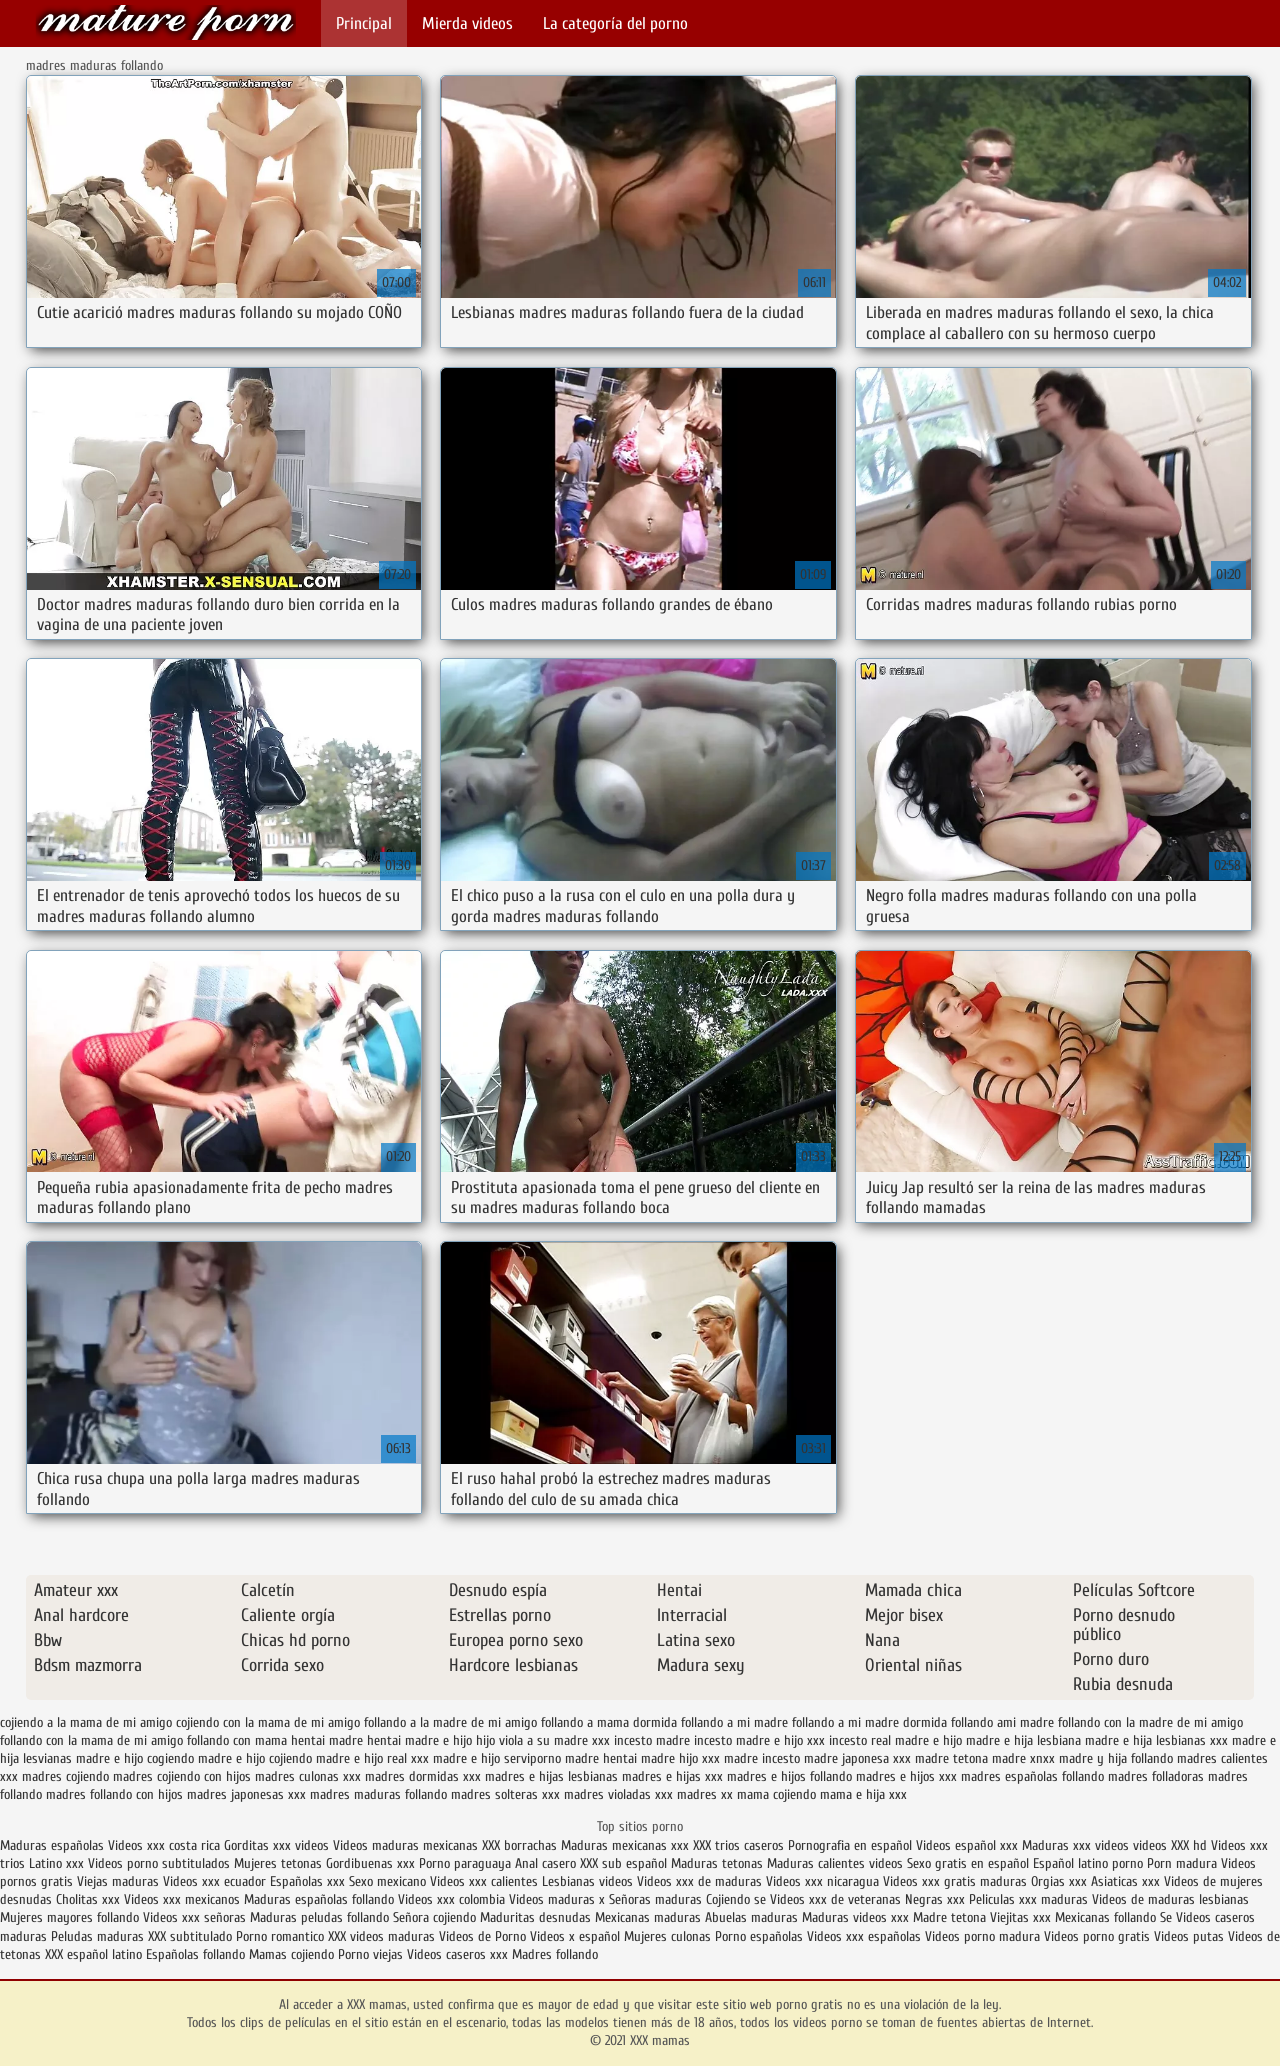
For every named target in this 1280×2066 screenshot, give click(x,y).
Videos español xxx (969, 1845)
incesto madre (652, 1740)
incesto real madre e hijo (895, 1740)
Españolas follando (195, 1954)
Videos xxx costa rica (164, 1845)
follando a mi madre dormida (869, 1722)
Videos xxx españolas (864, 1936)
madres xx (705, 1794)
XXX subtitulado (192, 1936)
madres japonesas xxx (246, 1794)
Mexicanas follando (1105, 1917)
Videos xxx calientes (484, 1881)
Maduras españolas (52, 1845)
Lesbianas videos (589, 1881)
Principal (364, 23)
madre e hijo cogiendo (135, 1758)
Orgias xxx (1061, 1881)
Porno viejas (370, 1954)
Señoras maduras (655, 1899)
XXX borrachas (519, 1845)
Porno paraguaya (467, 1863)
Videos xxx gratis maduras (957, 1881)
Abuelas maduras (753, 1917)
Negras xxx (937, 1899)
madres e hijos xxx (906, 1776)
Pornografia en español (852, 1845)
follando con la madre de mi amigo (1150, 1722)
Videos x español (575, 1936)
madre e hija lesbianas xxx (1156, 1740)
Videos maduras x (557, 1899)
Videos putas (1189, 1936)
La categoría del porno (615, 23)
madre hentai (601, 1758)
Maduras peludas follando (319, 1917)
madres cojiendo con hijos (182, 1776)
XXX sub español (623, 1863)
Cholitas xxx (88, 1899)
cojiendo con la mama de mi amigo (268, 1722)
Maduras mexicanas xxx (625, 1845)
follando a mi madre (734, 1722)
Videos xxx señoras (196, 1917)
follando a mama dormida (609, 1722)
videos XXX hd (1170, 1845)
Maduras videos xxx (855, 1917)
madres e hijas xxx (672, 1776)
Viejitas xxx (1020, 1917)
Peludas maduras (97, 1936)
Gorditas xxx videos (278, 1845)
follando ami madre (1002, 1722)
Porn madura (1182, 1863)
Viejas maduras (118, 1881)
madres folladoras (1156, 1776)
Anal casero (545, 1863)
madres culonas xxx (308, 1776)
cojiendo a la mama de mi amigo (86, 1722)
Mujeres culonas (667, 1936)
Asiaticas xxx (1125, 1881)
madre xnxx (1023, 1758)
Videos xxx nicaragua (822, 1881)
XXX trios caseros (738, 1845)
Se (1166, 1917)
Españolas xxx (307, 1881)
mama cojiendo (776, 1794)
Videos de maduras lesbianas (1170, 1899)
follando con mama (237, 1740)
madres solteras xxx (505, 1794)
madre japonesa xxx (857, 1758)
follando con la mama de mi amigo (91, 1740)
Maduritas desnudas (535, 1917)
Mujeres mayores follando (71, 1917)
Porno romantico (280, 1936)
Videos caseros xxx (459, 1954)
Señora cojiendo (434, 1917)
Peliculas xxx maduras (1030, 1899)
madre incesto (762, 1758)
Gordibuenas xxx (372, 1863)
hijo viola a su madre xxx (543, 1740)
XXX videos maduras (381, 1936)
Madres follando (555, 1954)
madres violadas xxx (618, 1794)
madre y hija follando (1116, 1758)
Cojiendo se (736, 1899)
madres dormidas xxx (423, 1776)
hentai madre (327, 1740)
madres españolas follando (1032, 1776)
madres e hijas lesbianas (551, 1776)
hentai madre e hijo (419, 1740)
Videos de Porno (482, 1936)
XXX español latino (95, 1954)
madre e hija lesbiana (1023, 1740)
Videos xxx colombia (453, 1899)
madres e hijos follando (789, 1776)
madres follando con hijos (114, 1794)
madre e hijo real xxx (372, 1758)
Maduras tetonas (717, 1863)
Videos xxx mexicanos (184, 1899)
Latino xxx (56, 1863)
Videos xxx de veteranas (835, 1899)
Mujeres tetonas (278, 1863)
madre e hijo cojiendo (255, 1758)
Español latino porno (1088, 1863)
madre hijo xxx (680, 1758)
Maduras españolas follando (319, 1899)
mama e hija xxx (863, 1794)
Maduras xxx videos (1075, 1845)
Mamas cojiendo (291, 1954)
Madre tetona (949, 1917)
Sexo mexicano (387, 1881)
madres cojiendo (65, 1776)
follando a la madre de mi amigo (450, 1722)
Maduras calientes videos (835, 1863)
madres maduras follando (378, 1794)
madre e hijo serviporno (497, 1758)
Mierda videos (467, 23)
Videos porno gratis (1097, 1936)
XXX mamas (166, 22)
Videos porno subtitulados (159, 1863)
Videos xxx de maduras (699, 1881)
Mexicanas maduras (648, 1917)
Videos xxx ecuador (216, 1881)
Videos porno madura (982, 1936)
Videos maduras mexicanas (407, 1845)
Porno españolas (761, 1936)
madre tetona (951, 1758)
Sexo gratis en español (970, 1863)
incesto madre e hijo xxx (759, 1740)
